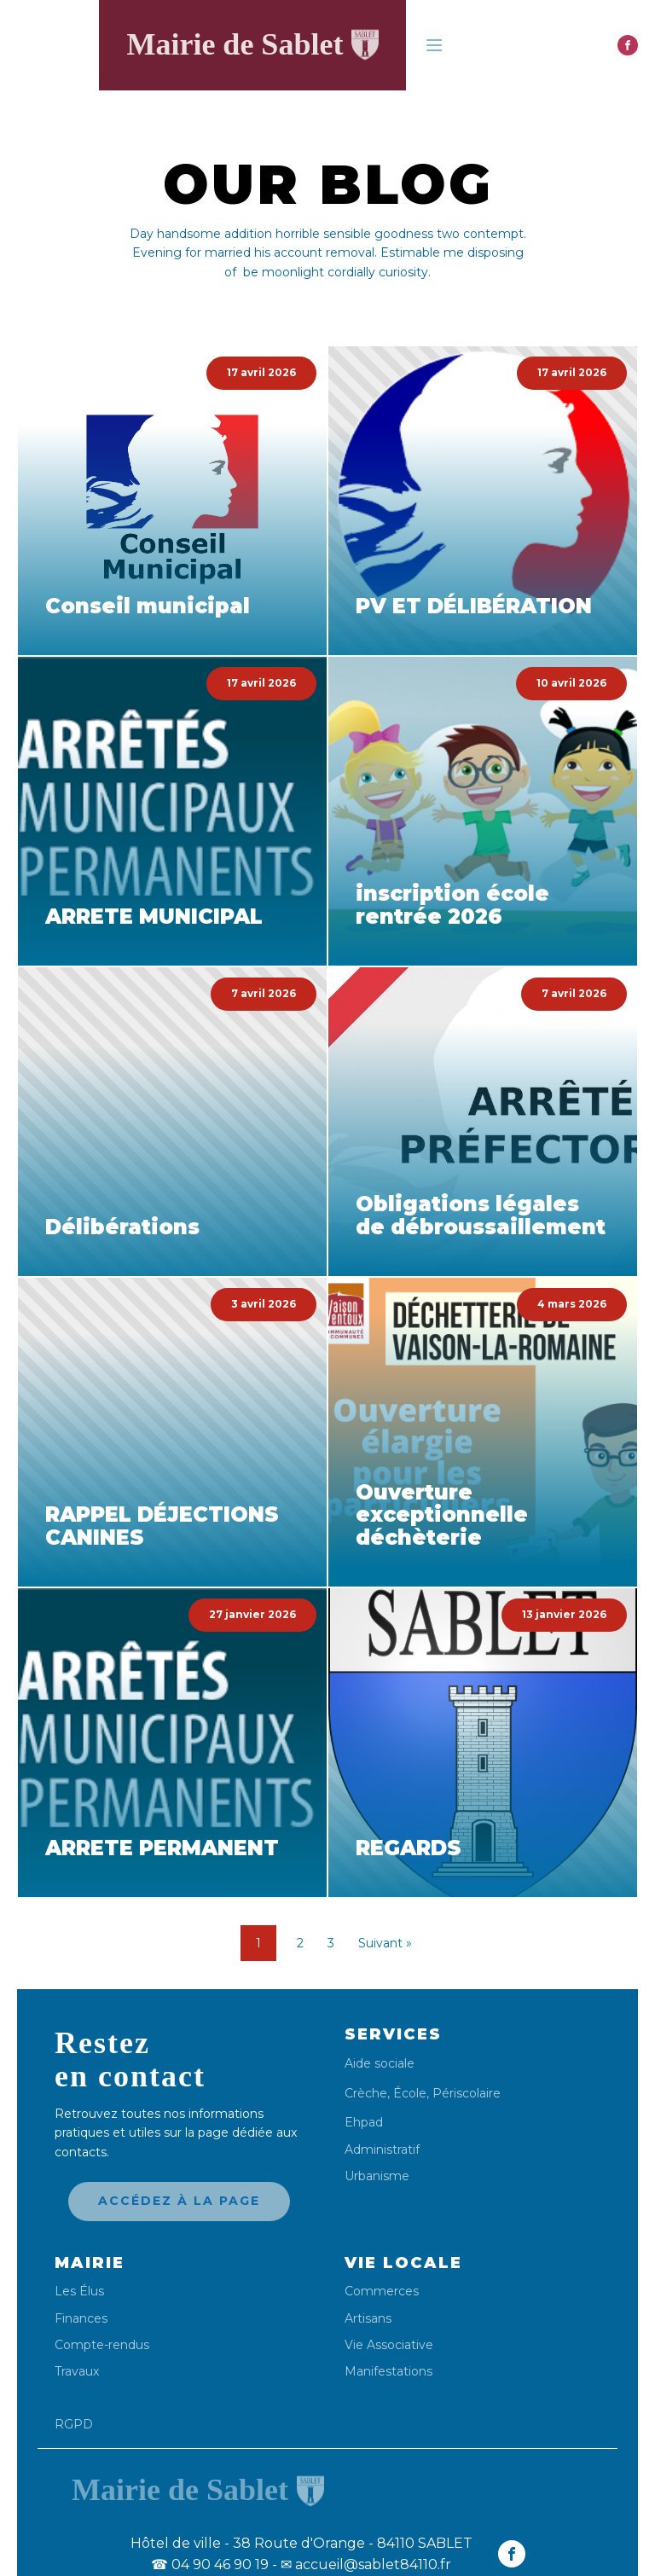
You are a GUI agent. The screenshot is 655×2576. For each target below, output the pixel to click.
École (409, 2093)
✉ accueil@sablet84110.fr (366, 2564)
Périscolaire (466, 2093)
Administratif (382, 2150)
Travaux (77, 2371)
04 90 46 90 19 (210, 2564)
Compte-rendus (102, 2345)
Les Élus (79, 2291)
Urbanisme (377, 2176)
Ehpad (364, 2122)
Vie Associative (389, 2345)
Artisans (368, 2318)
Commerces (382, 2291)
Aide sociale (379, 2063)
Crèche (366, 2093)
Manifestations (388, 2371)
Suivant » (385, 1943)
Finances (81, 2318)
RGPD (74, 2423)
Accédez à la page (179, 2200)
